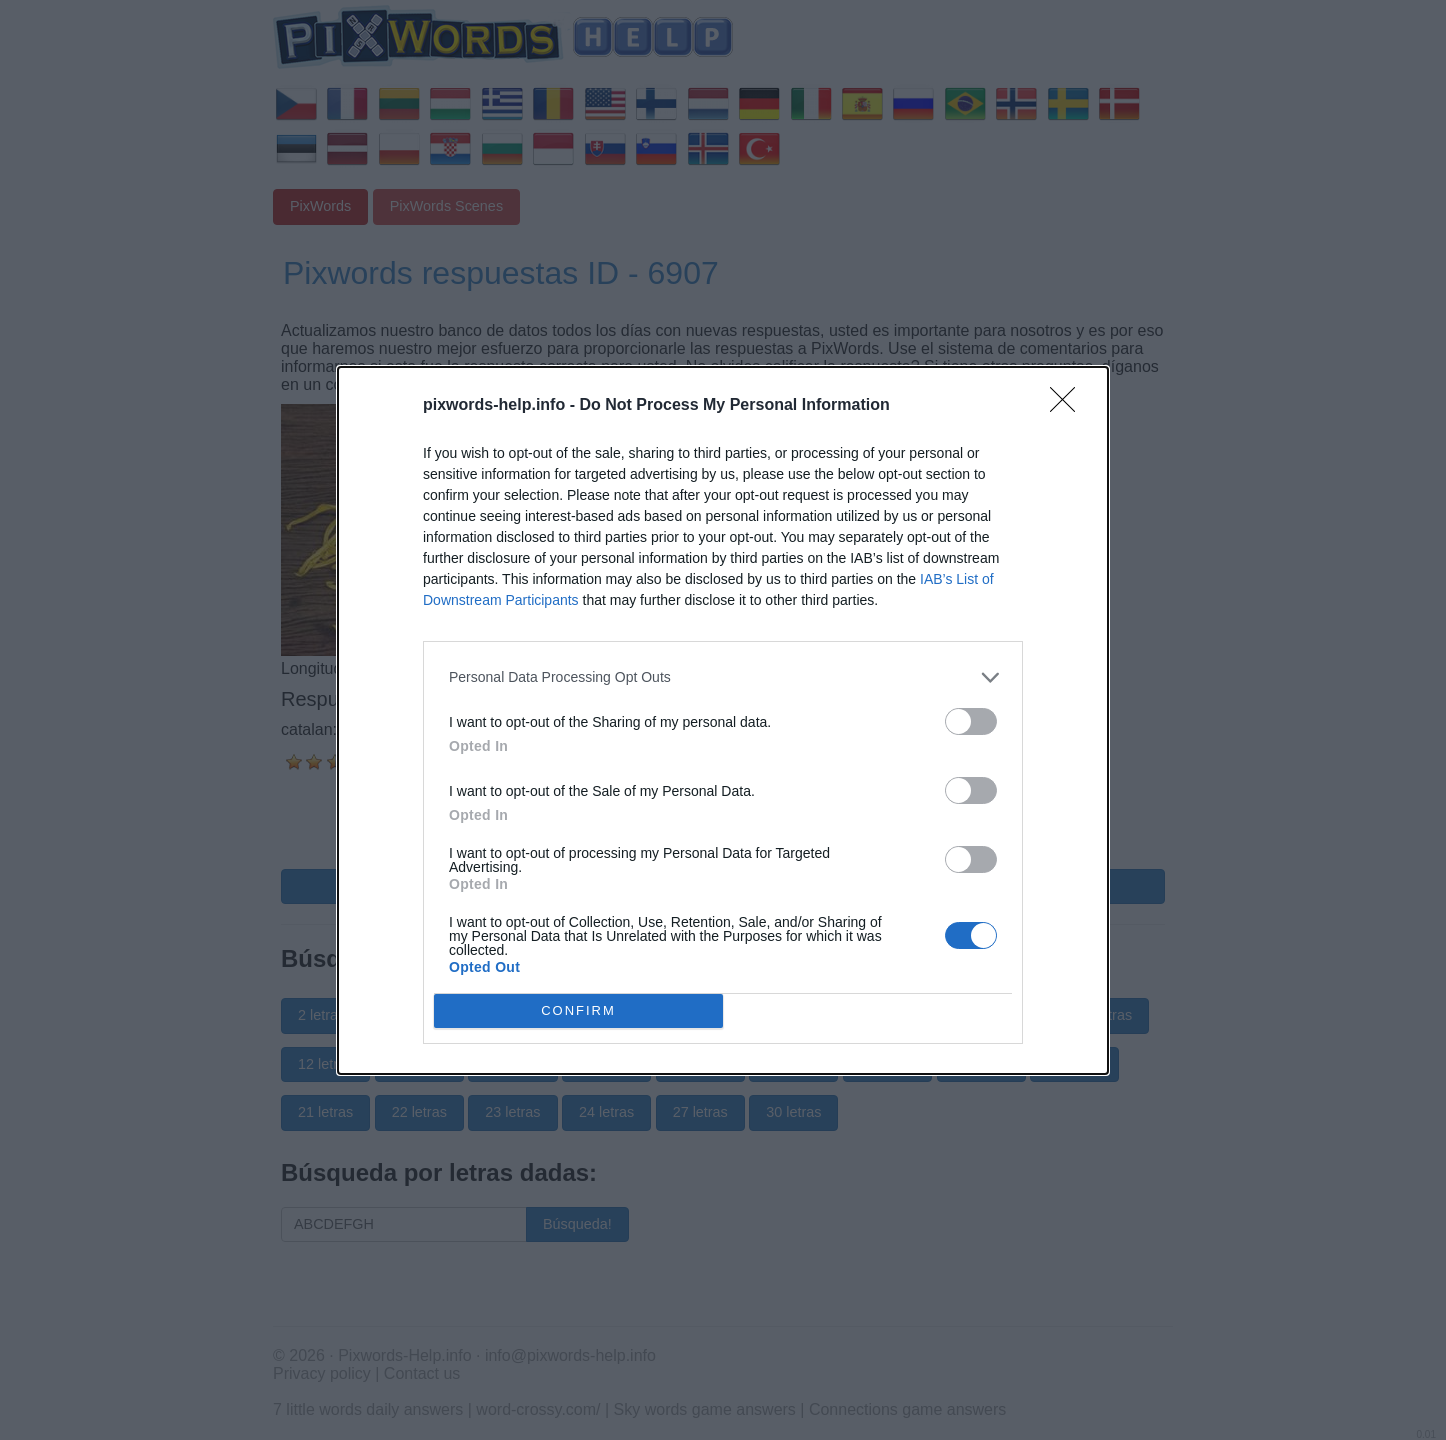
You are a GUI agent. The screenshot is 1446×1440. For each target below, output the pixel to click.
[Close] (1069, 406)
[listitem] (723, 677)
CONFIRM (578, 1010)
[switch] (971, 721)
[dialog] (723, 720)
